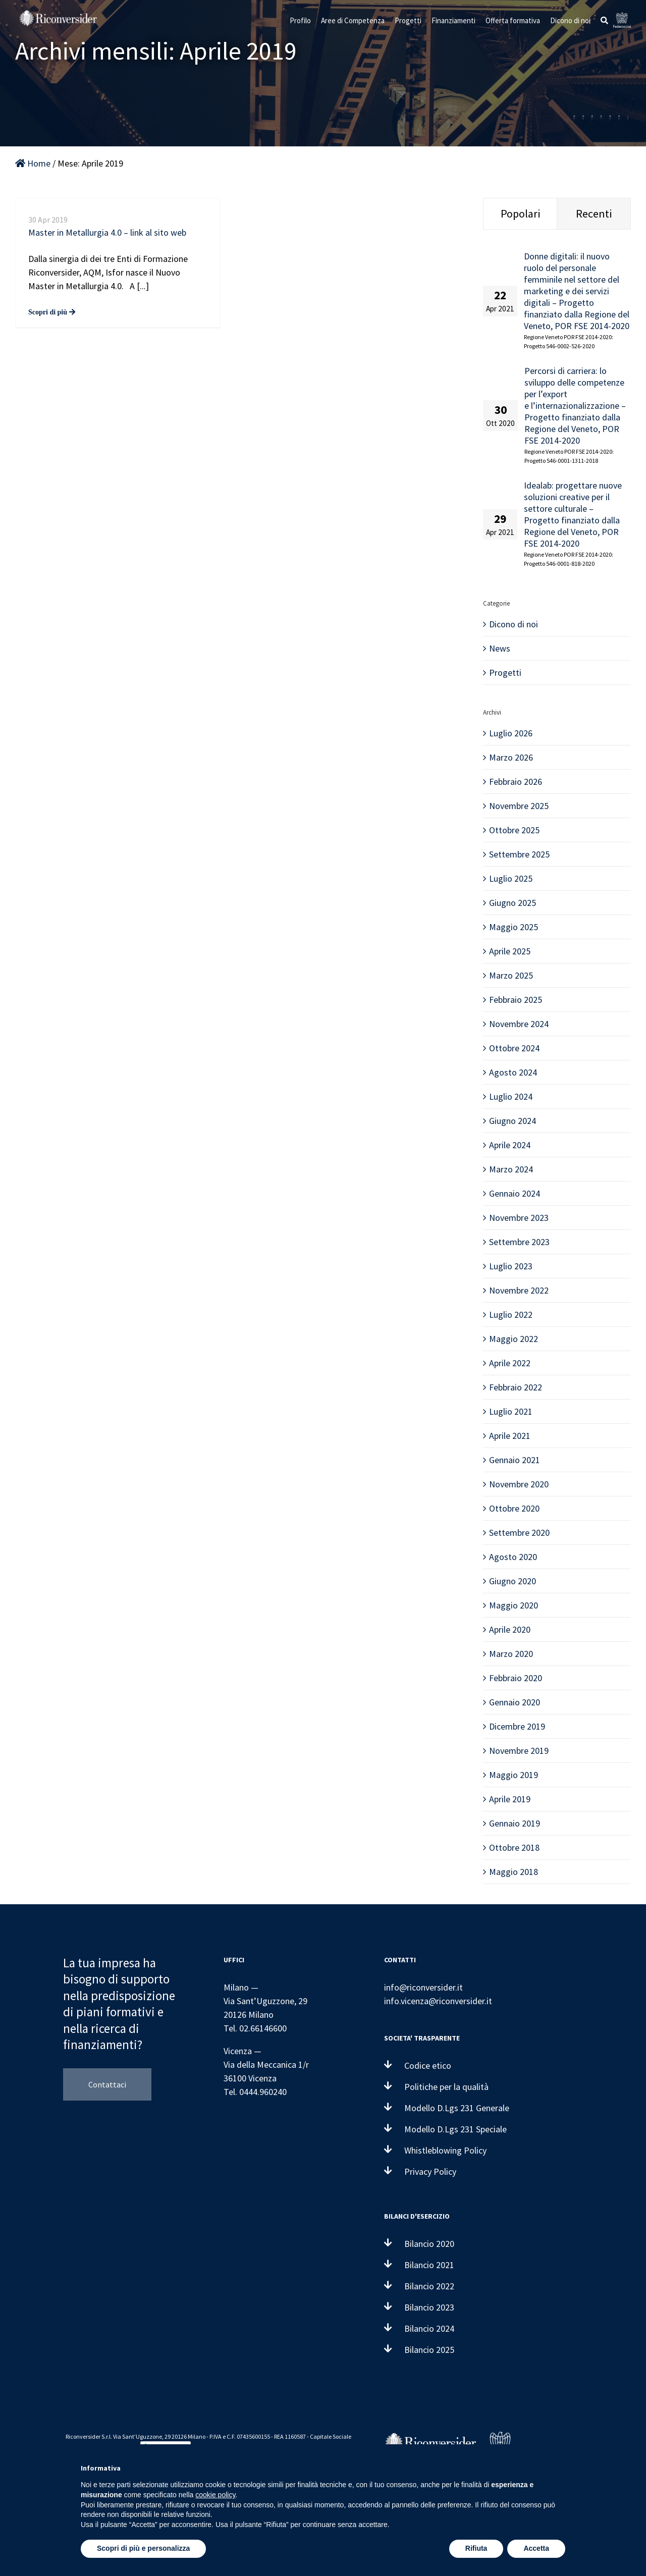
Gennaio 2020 (514, 1702)
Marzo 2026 (511, 757)
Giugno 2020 (512, 1581)
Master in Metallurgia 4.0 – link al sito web (107, 232)
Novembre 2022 (519, 1290)
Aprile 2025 (509, 951)
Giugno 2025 (512, 902)
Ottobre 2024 (514, 1048)
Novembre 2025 (519, 806)
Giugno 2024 (512, 1120)
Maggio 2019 (513, 1775)
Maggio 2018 (513, 1871)
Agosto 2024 (513, 1072)
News (499, 648)
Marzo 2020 (511, 1653)
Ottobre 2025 (514, 830)
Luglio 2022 (510, 1314)
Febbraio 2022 (515, 1387)
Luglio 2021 (510, 1411)
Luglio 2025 (510, 878)
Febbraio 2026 (515, 781)
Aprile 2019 (509, 1799)
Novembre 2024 (519, 1024)
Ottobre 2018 (514, 1847)
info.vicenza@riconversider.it (438, 2001)
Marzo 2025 (511, 975)
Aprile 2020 (509, 1629)
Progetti (505, 672)
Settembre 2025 (519, 854)
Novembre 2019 (519, 1750)
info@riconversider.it (423, 1987)
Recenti (594, 213)
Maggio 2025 (513, 927)
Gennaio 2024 (514, 1193)
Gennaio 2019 (514, 1823)
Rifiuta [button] (476, 2548)
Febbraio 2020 (515, 1678)
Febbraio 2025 (515, 999)
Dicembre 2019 (517, 1726)
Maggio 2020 (513, 1605)
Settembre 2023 (519, 1242)
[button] (604, 20)
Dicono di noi (513, 624)
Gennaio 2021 (514, 1460)
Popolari (520, 213)
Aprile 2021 (509, 1435)
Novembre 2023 (519, 1217)
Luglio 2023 (510, 1266)
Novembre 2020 (519, 1484)
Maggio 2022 (513, 1339)
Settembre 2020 (519, 1532)
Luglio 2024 (510, 1096)
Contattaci (107, 2084)
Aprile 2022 (509, 1363)
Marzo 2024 (511, 1169)
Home (32, 163)
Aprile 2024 (509, 1145)
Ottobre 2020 (514, 1508)
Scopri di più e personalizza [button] (143, 2548)
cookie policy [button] (215, 2495)
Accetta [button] (536, 2548)
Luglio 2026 (510, 733)
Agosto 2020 (513, 1557)
